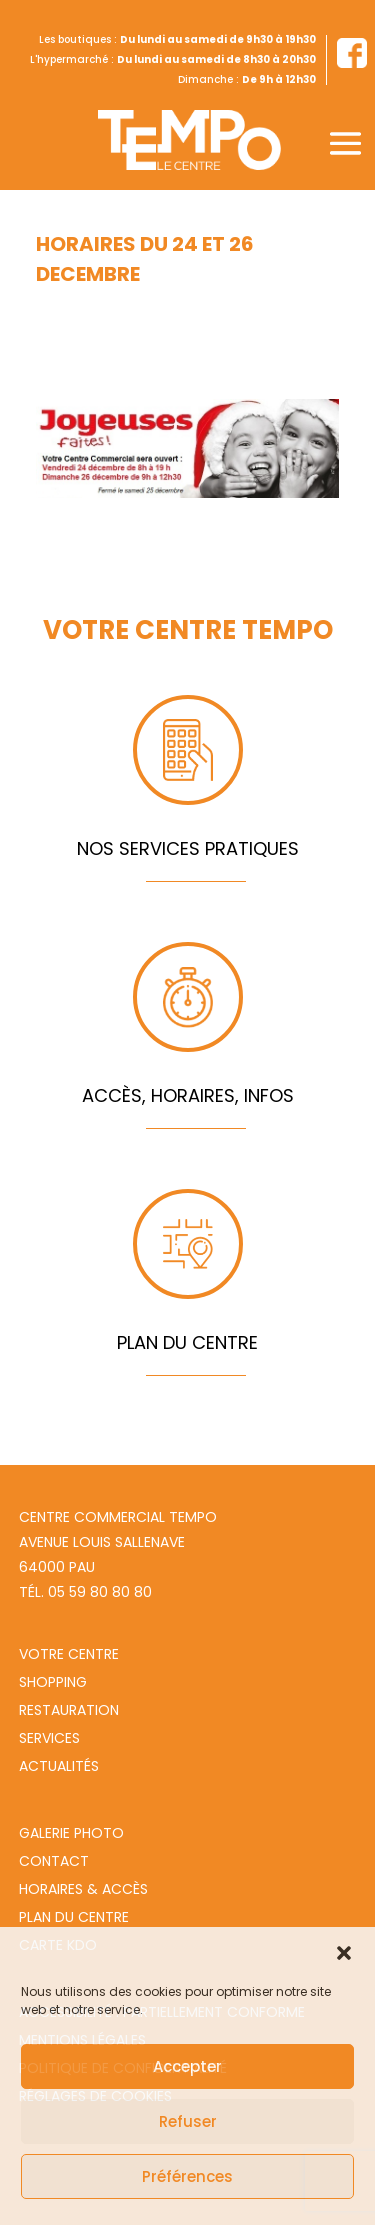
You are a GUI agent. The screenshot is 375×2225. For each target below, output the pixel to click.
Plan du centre (74, 1917)
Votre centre (69, 1654)
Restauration (69, 1710)
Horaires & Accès (83, 1889)
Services (49, 1738)
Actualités (59, 1766)
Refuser (188, 2121)
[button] (344, 1953)
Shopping (53, 1682)
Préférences (187, 2176)
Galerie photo (71, 1833)
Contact (54, 1861)
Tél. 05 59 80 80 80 (85, 1592)
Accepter (187, 2066)
